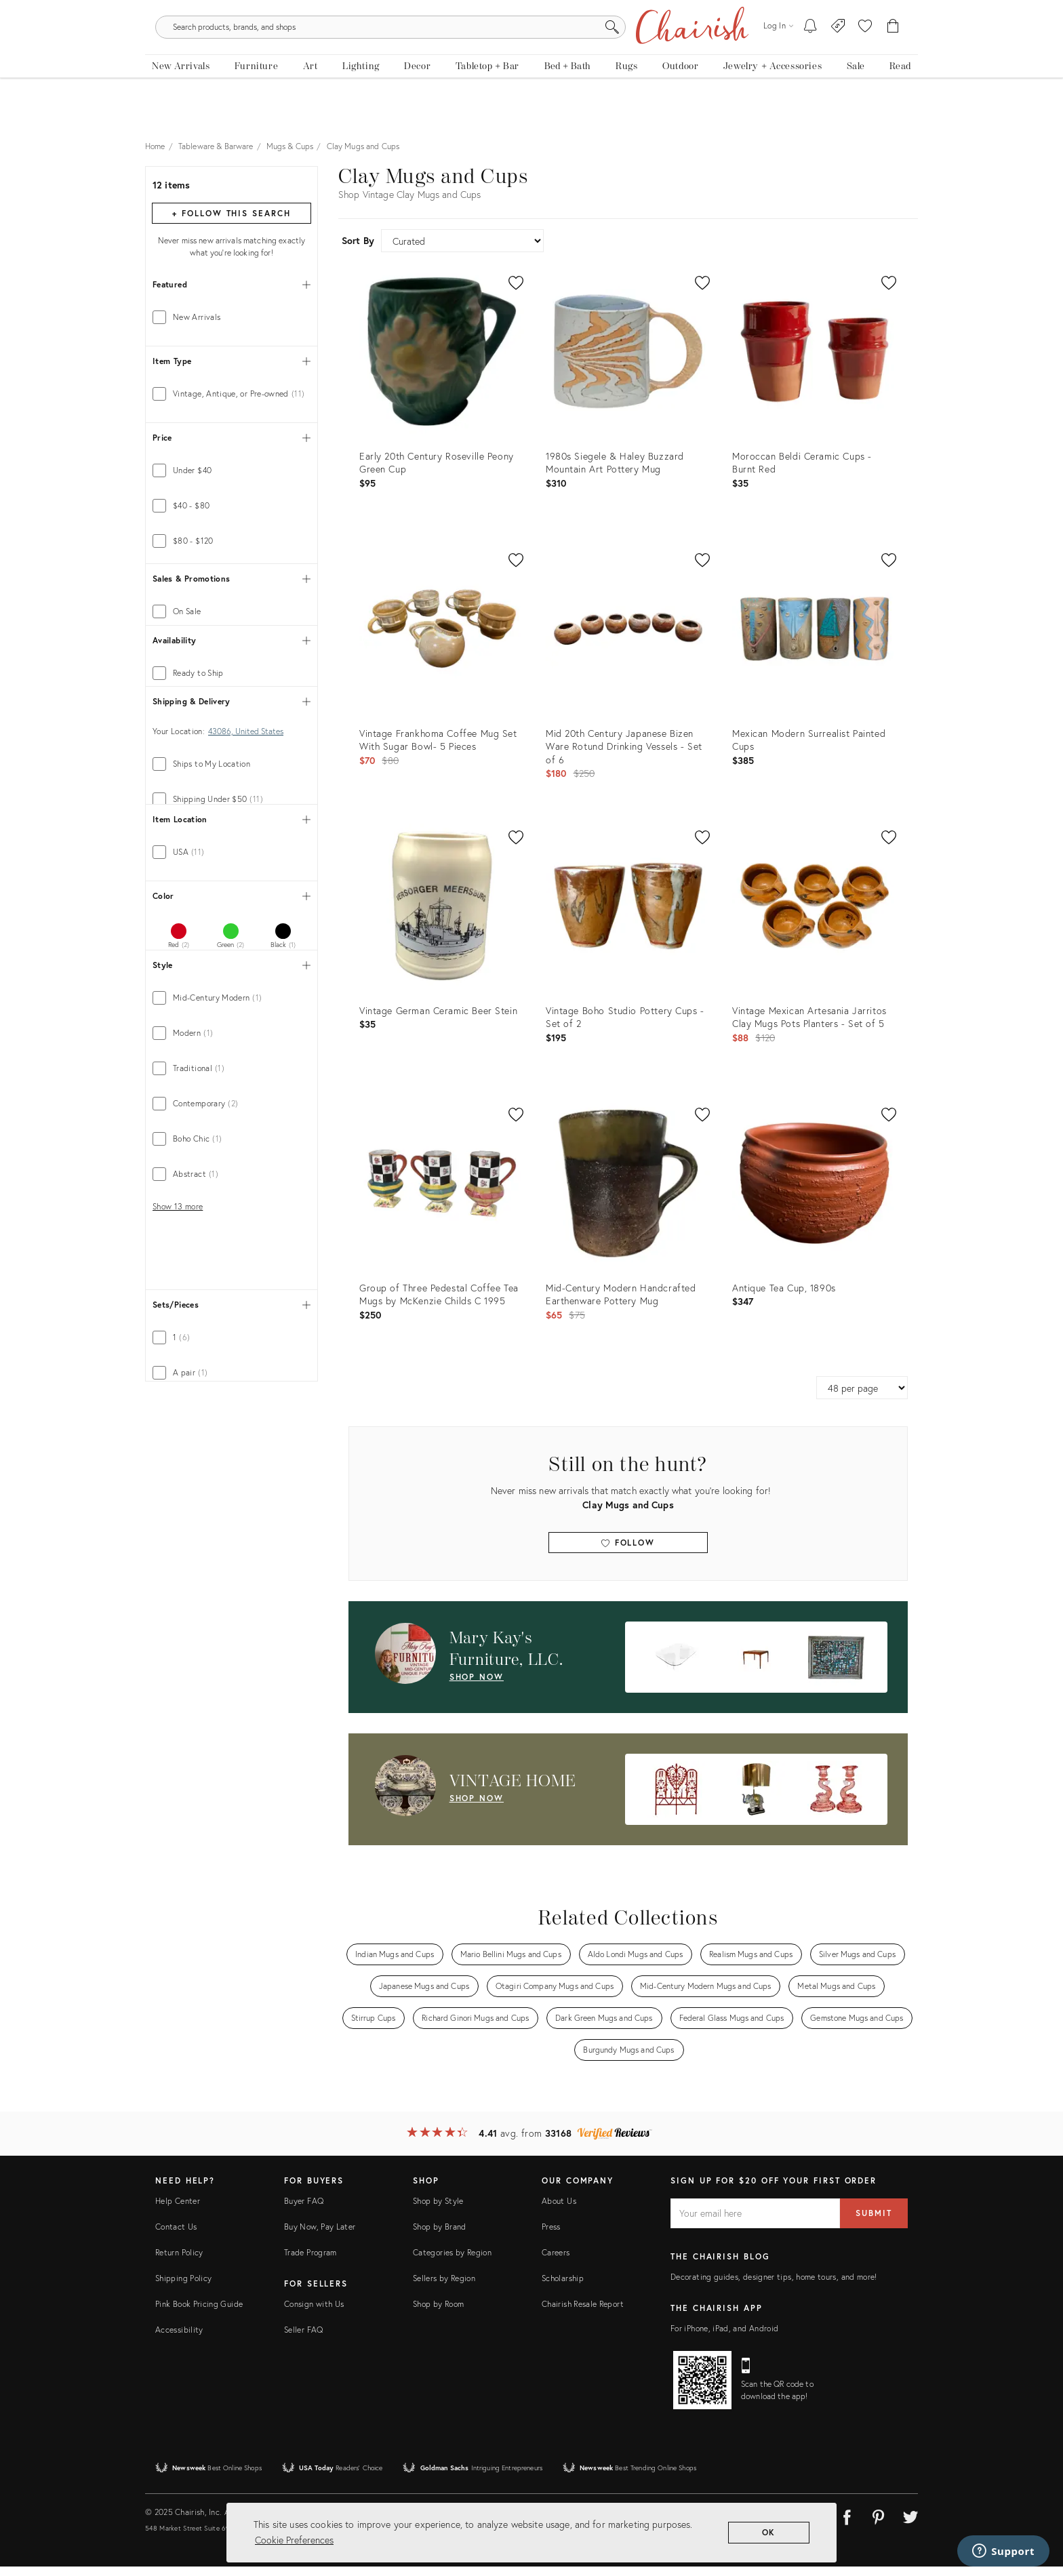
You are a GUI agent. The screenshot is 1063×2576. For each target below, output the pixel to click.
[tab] (231, 327)
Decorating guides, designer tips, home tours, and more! (773, 2287)
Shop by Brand (439, 2237)
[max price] (269, 770)
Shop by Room (438, 2314)
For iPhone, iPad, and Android (724, 2338)
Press (551, 2237)
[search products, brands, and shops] (530, 54)
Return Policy (179, 2262)
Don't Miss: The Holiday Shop (532, 10)
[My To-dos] (810, 54)
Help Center (177, 2211)
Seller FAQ (303, 2340)
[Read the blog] (900, 100)
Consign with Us (314, 2314)
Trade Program (310, 2262)
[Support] (1003, 2551)
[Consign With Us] (838, 54)
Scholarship (563, 2288)
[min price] (192, 770)
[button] (865, 54)
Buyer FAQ (303, 2211)
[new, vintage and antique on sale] (855, 100)
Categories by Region (452, 2262)
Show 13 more (178, 1764)
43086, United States (245, 1060)
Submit (874, 2223)
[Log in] (778, 53)
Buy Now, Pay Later (319, 2237)
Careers (556, 2262)
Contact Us (176, 2237)
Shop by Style (438, 2211)
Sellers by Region (444, 2288)
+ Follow (231, 223)
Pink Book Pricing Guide (199, 2314)
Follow (628, 1552)
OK (769, 2532)
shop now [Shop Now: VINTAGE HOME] (476, 1808)
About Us (559, 2211)
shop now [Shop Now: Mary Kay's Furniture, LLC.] (476, 1686)
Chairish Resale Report (583, 2314)
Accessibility (179, 2340)
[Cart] (893, 54)
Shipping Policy (183, 2288)
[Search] (677, 54)
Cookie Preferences (294, 2539)
